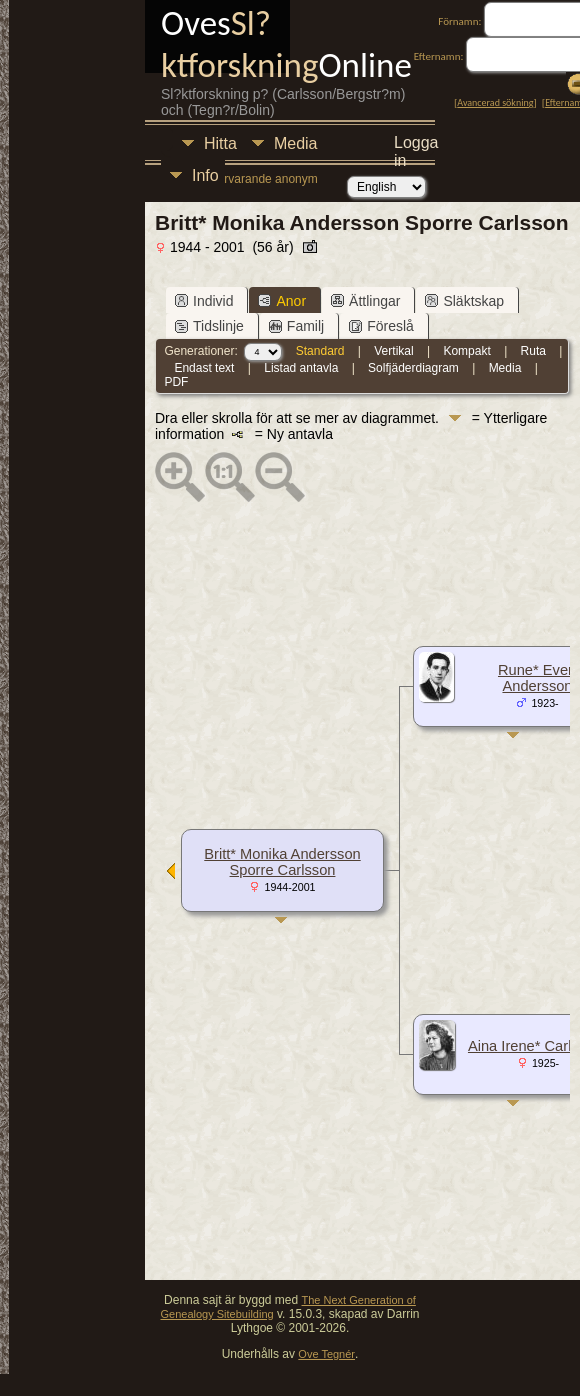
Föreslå (381, 326)
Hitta (220, 143)
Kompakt (466, 351)
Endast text (204, 368)
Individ (204, 301)
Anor (282, 301)
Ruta (533, 351)
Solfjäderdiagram (413, 368)
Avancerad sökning (495, 102)
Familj (296, 326)
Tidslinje (209, 326)
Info (205, 175)
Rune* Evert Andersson (537, 678)
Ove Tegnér (326, 1354)
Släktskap (464, 301)
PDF (176, 382)
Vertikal (393, 351)
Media (296, 143)
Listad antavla (301, 368)
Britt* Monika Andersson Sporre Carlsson (282, 862)
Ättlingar (365, 301)
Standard (320, 351)
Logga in (416, 145)
